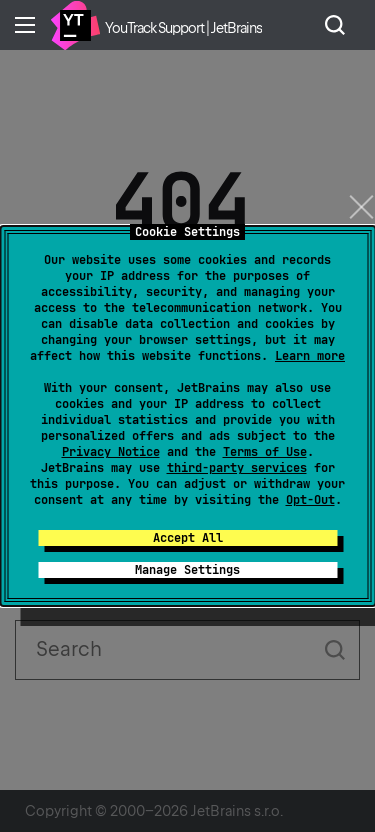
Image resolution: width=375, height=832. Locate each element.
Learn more (310, 356)
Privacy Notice (111, 452)
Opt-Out (310, 500)
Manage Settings (187, 570)
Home (75, 25)
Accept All (188, 538)
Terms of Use (265, 452)
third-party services (237, 468)
